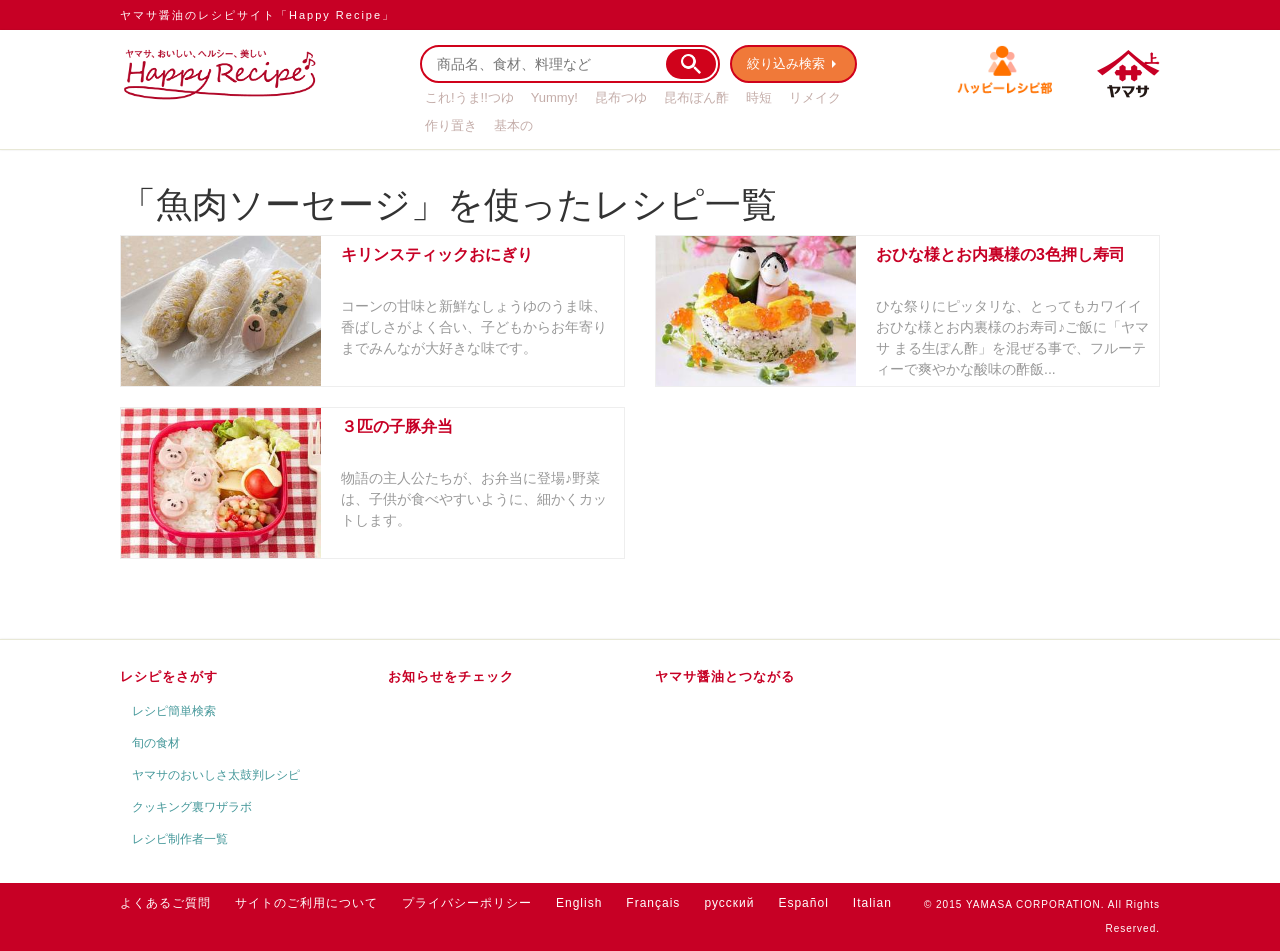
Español (803, 903)
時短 (759, 97)
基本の (513, 125)
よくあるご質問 (165, 903)
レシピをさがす (169, 676)
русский (729, 903)
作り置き (451, 125)
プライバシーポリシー (467, 903)
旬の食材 (156, 743)
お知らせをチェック (451, 676)
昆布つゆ (621, 97)
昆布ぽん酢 (696, 97)
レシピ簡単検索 (174, 711)
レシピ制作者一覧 (180, 839)
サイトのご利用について (306, 903)
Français (653, 903)
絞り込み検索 (786, 63)
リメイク (815, 97)
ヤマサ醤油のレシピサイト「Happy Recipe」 (257, 15)
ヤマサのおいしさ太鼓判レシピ (216, 775)
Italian (872, 903)
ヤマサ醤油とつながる (725, 676)
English (579, 903)
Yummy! (554, 97)
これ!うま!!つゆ (469, 97)
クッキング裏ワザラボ (192, 807)
